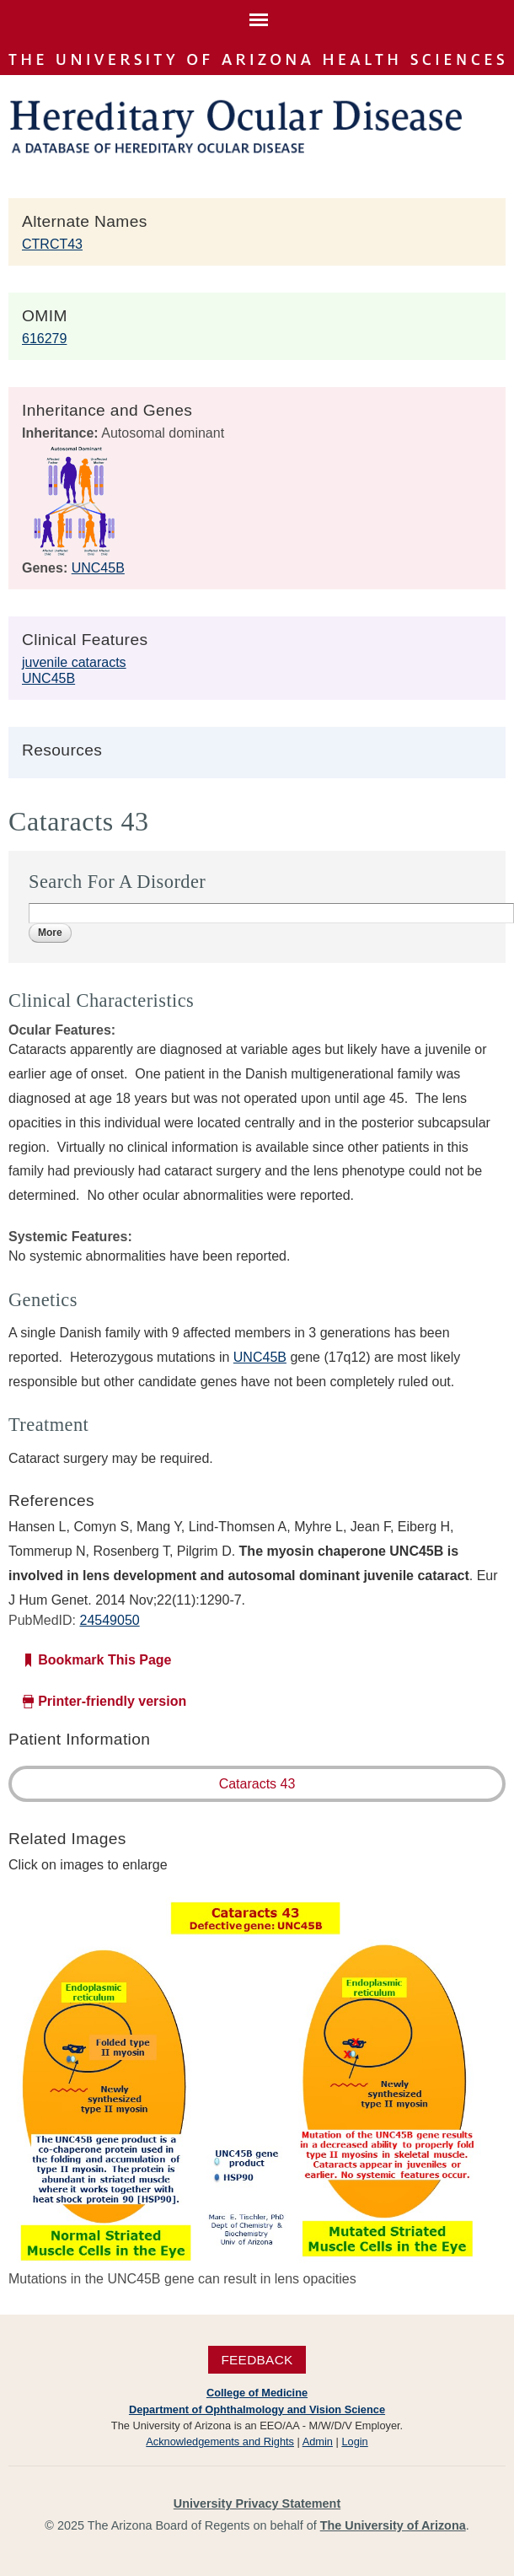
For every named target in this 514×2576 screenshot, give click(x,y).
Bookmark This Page (104, 1660)
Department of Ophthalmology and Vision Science (257, 2409)
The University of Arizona (393, 2525)
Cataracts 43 (257, 1784)
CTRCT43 (52, 244)
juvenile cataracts (74, 662)
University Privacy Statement (257, 2503)
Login (354, 2441)
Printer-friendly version (112, 1701)
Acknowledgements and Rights (220, 2441)
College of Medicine (257, 2392)
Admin (318, 2441)
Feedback (256, 2360)
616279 (44, 338)
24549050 (109, 1620)
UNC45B (98, 568)
